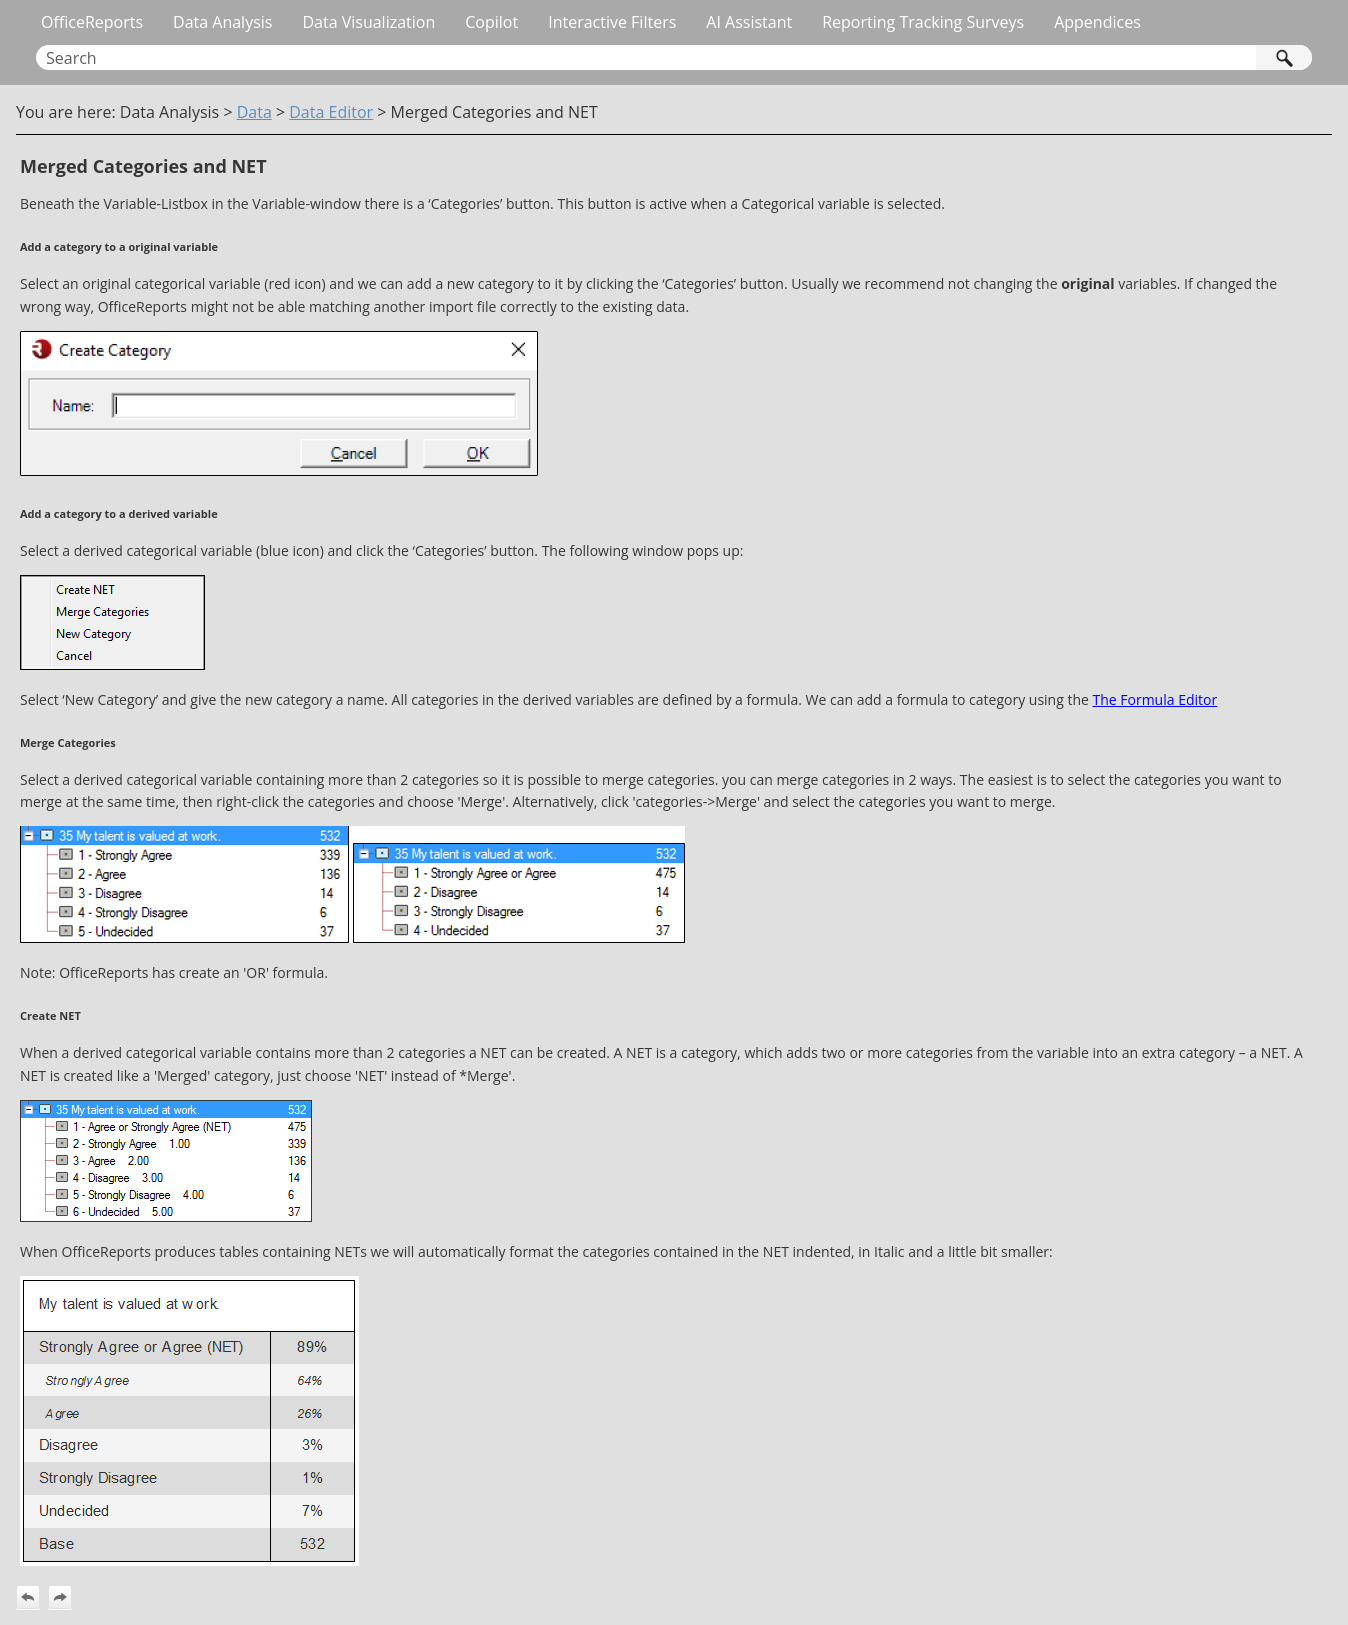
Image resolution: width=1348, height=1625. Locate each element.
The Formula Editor (1154, 699)
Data (254, 112)
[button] (1284, 57)
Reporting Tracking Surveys (923, 22)
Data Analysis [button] (222, 22)
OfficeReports (92, 22)
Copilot (491, 22)
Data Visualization (368, 22)
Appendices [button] (1097, 22)
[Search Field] (674, 57)
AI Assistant (749, 22)
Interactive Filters (612, 22)
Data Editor (331, 112)
